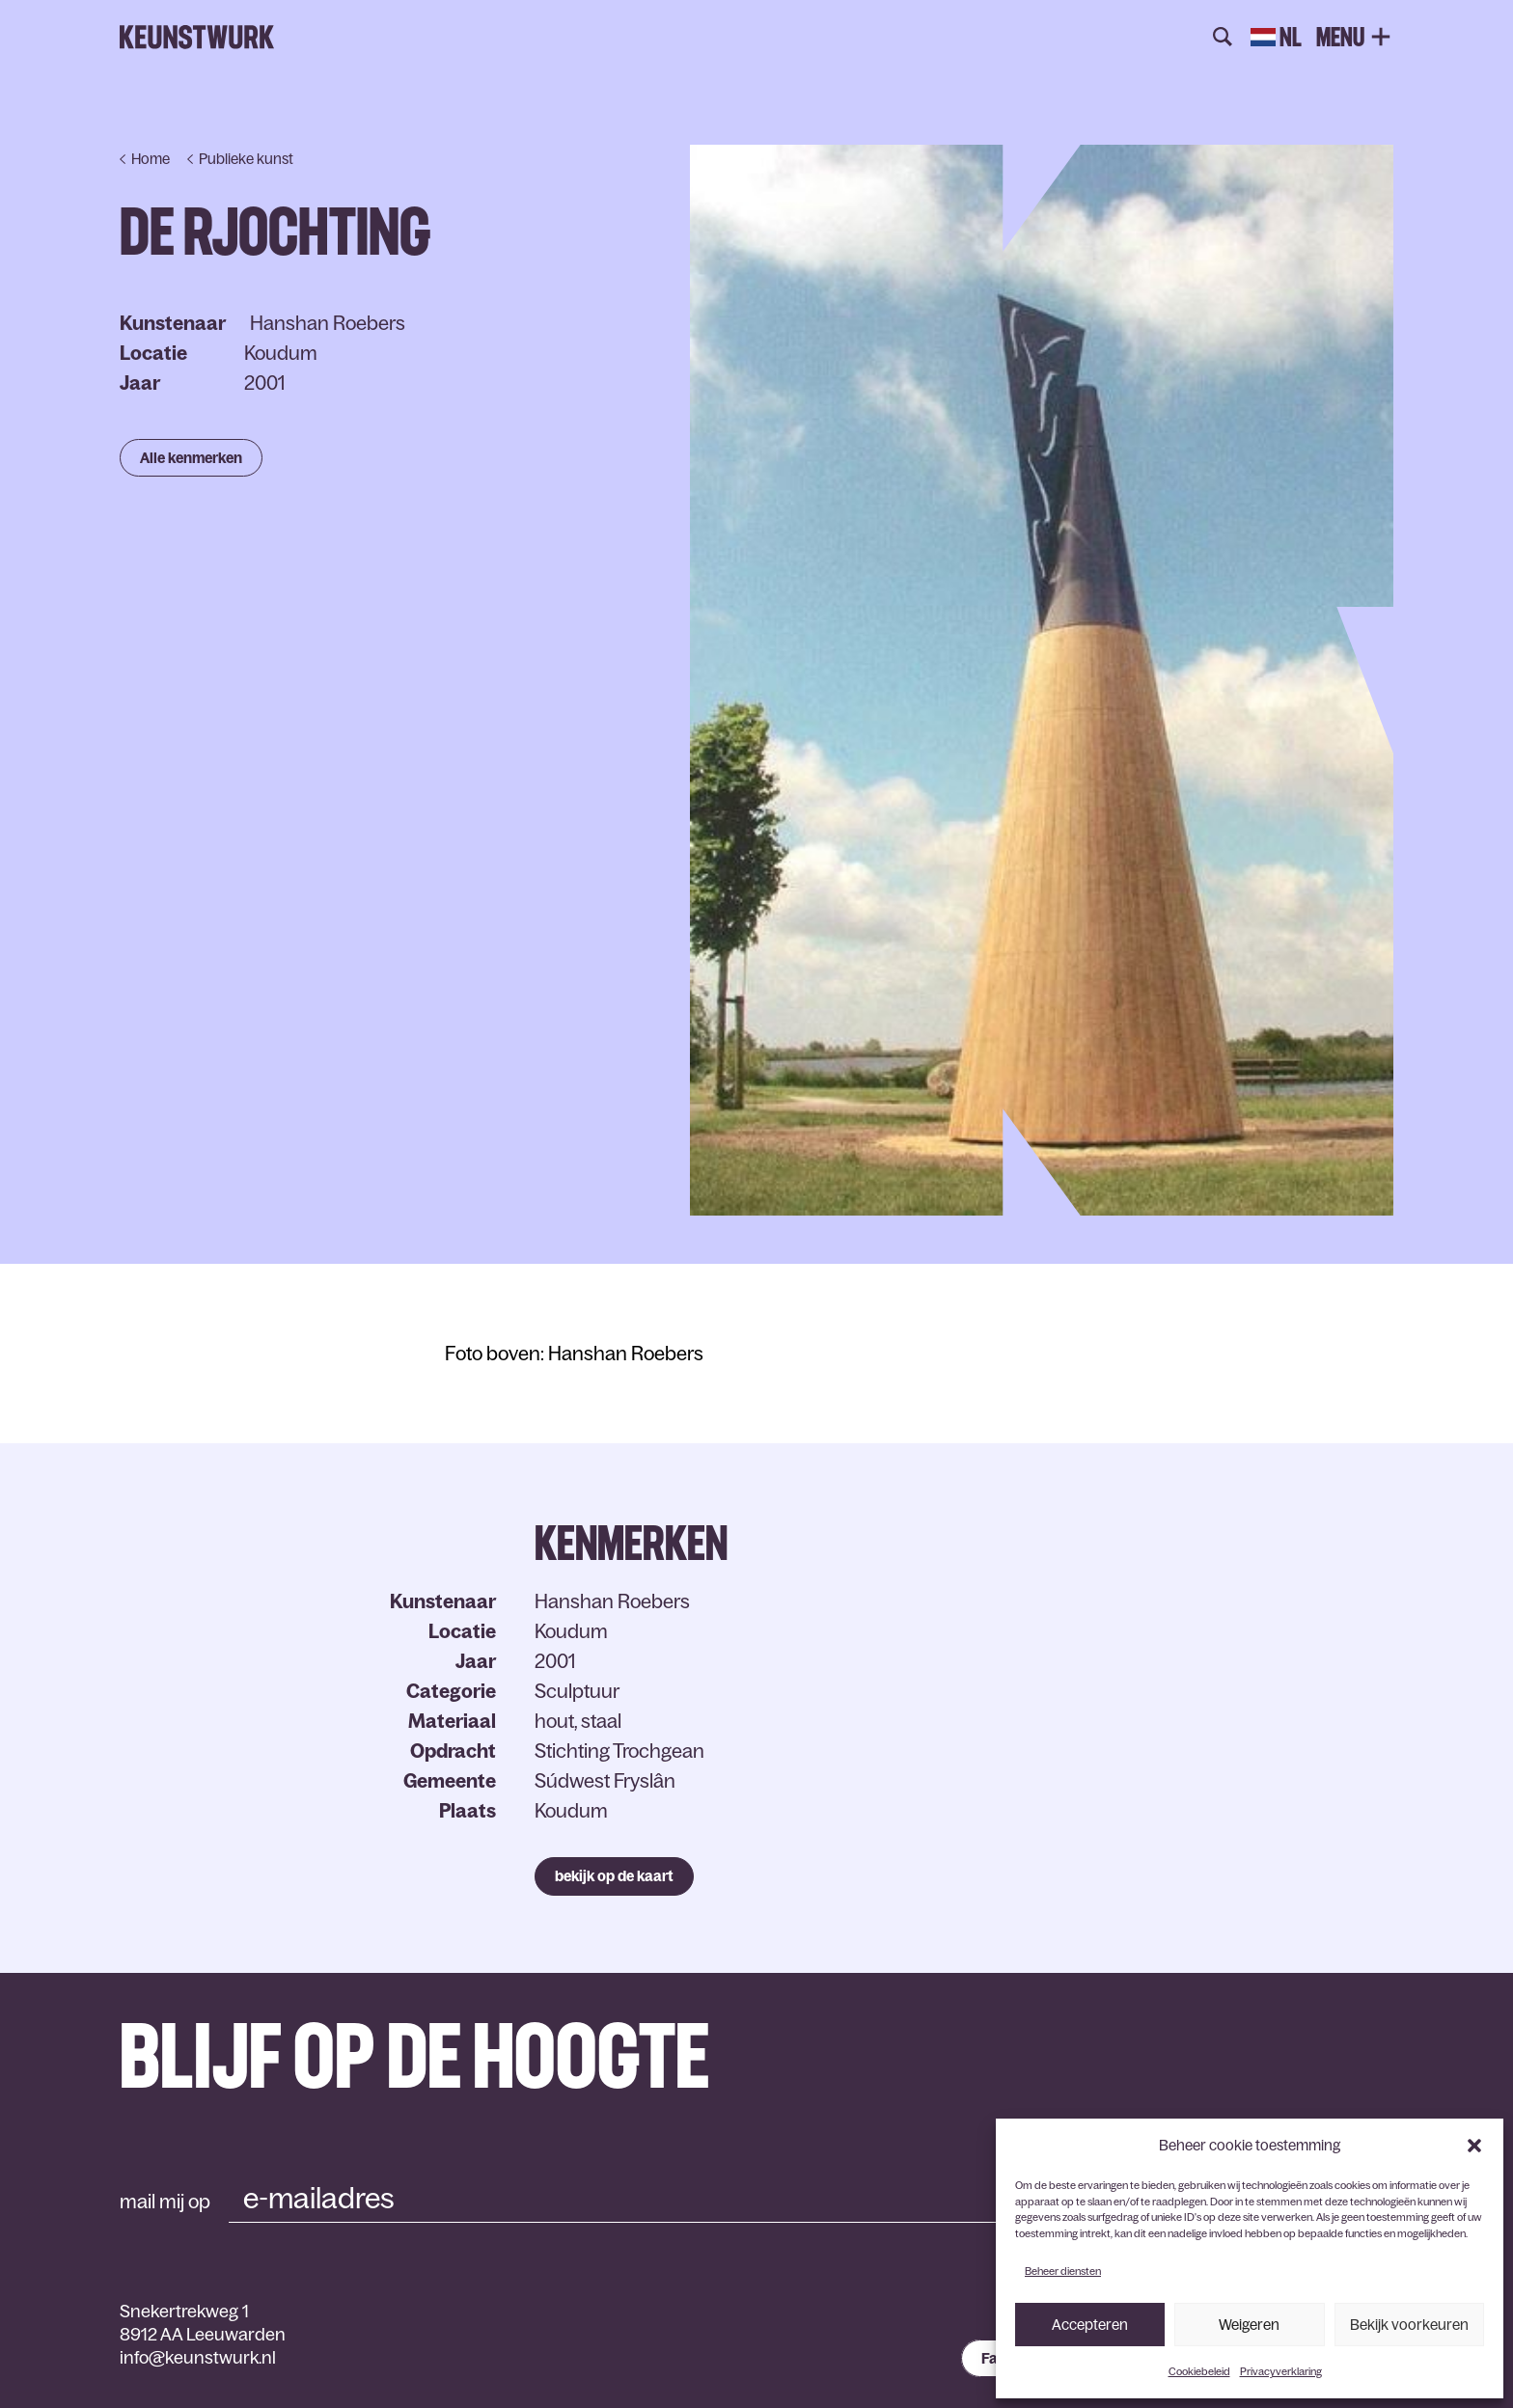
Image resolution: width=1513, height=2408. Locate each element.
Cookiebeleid (1199, 2371)
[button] (1474, 2145)
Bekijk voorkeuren (1409, 2324)
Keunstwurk (197, 37)
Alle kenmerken (191, 458)
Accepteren (1090, 2324)
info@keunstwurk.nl (198, 2357)
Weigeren (1249, 2324)
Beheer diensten (1063, 2271)
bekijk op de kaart (614, 1876)
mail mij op (165, 2201)
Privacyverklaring (1281, 2371)
